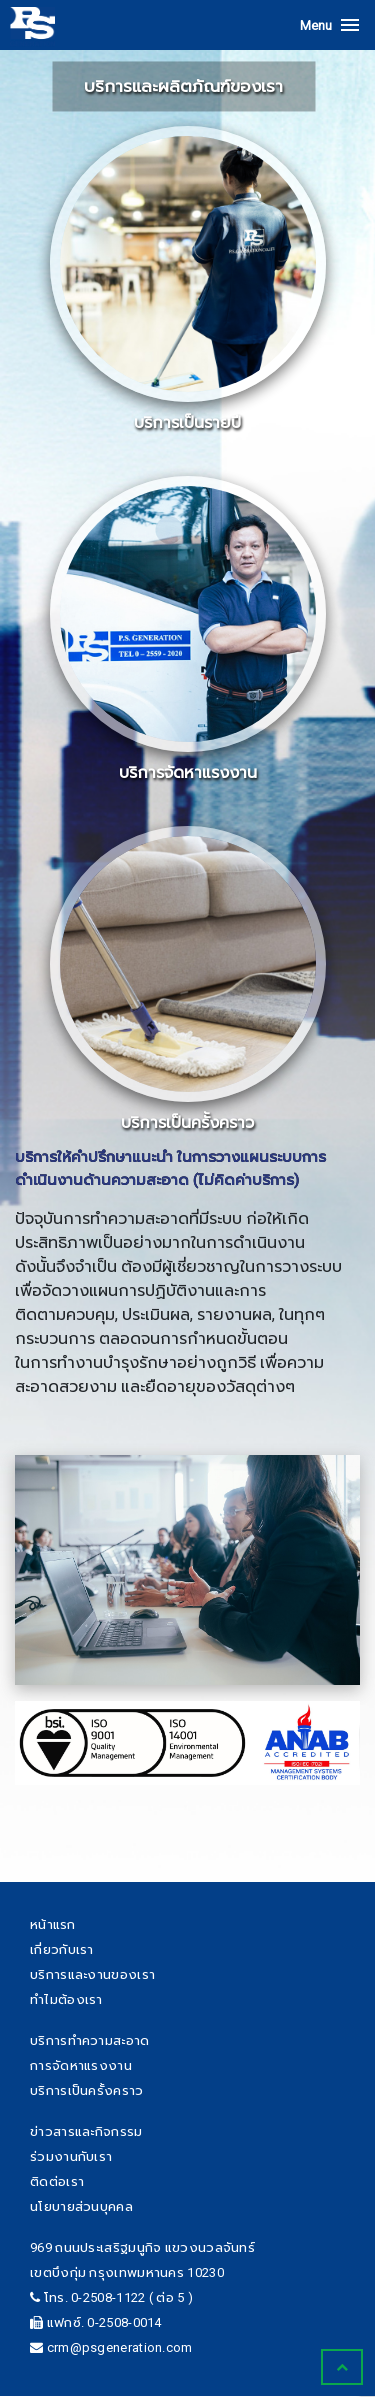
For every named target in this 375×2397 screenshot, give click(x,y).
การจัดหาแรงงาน (81, 2065)
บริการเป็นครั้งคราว (87, 2090)
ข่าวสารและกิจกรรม (86, 2131)
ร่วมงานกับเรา (71, 2156)
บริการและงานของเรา (92, 1974)
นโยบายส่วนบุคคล (81, 2206)
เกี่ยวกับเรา (62, 1949)
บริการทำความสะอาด (90, 2040)
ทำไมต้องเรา (66, 1999)
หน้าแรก (53, 1924)
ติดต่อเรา (57, 2181)
